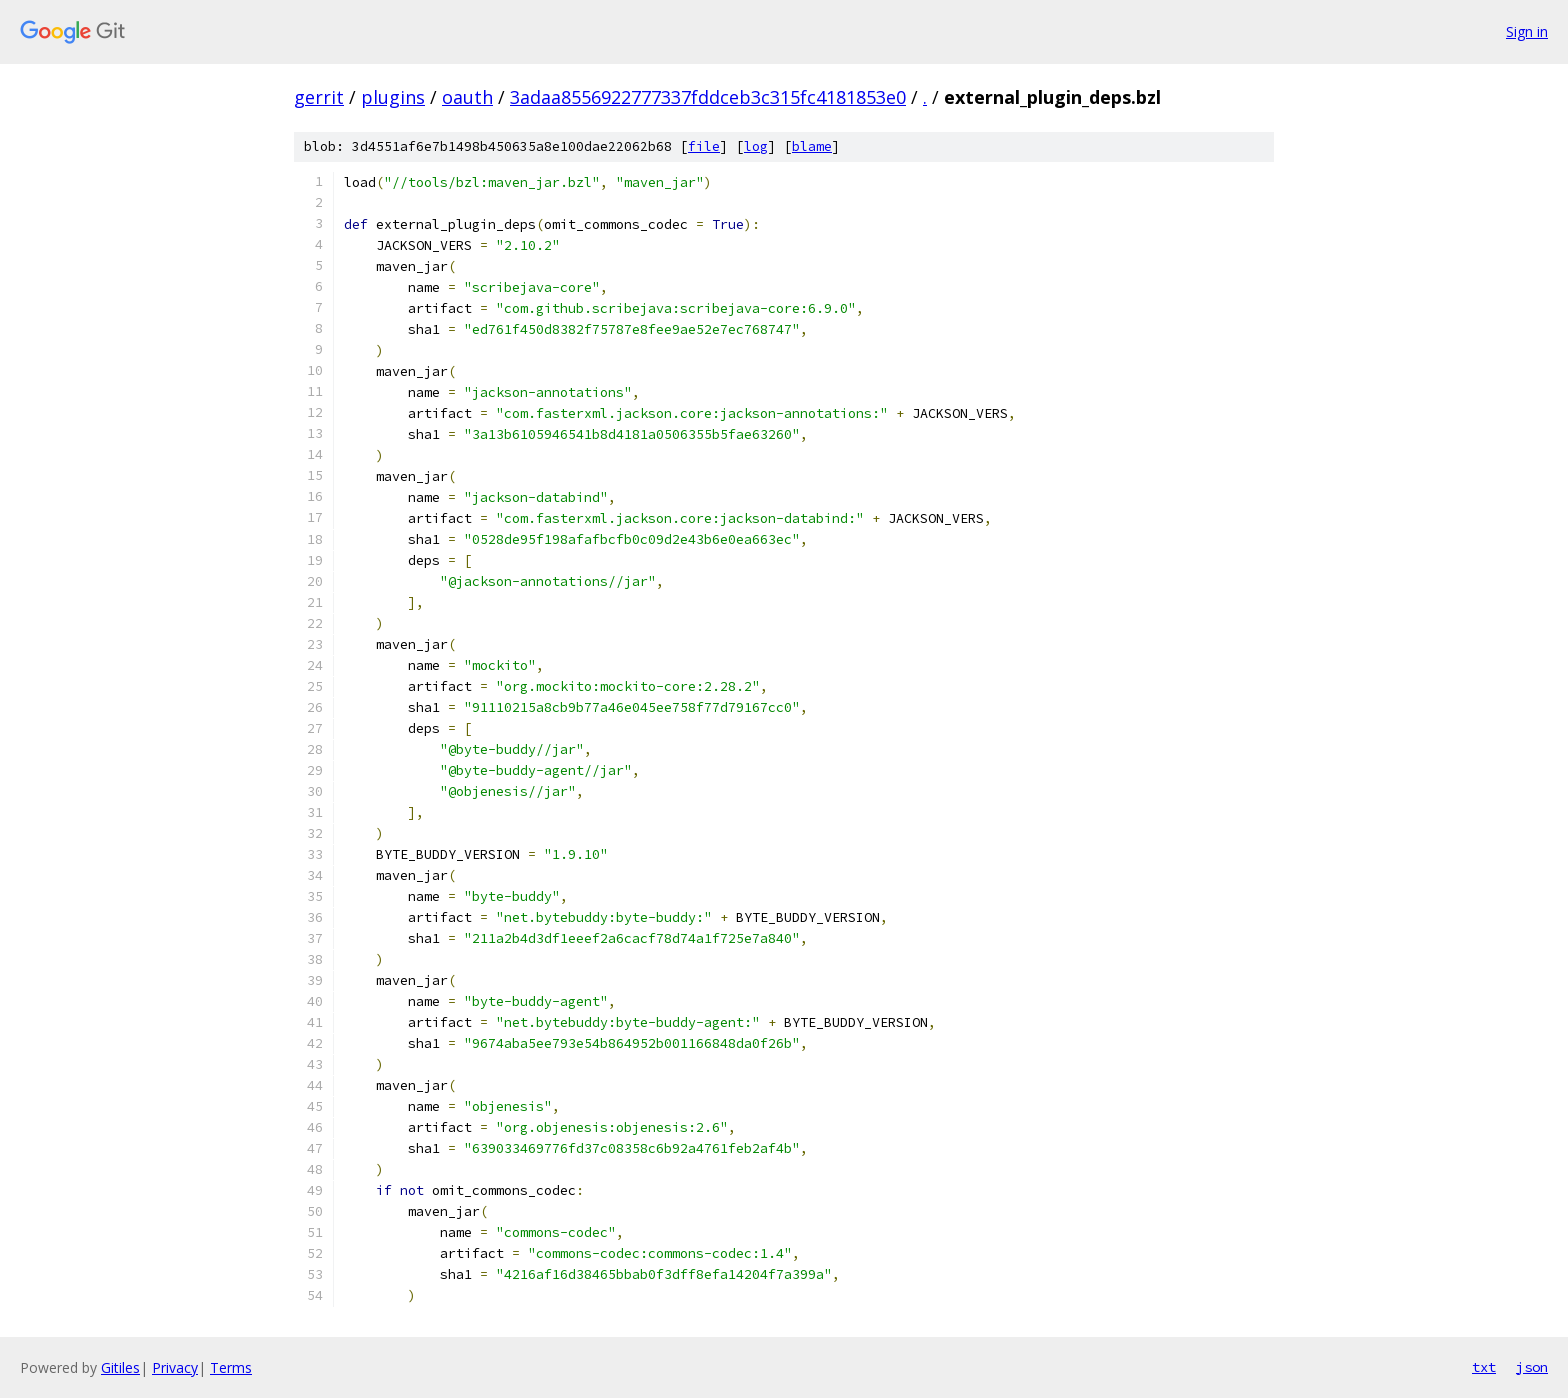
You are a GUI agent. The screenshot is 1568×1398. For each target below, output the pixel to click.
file (704, 146)
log (756, 146)
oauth (467, 97)
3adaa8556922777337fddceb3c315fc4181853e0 (708, 97)
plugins (393, 97)
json (1532, 1367)
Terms (231, 1367)
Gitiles (120, 1367)
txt (1484, 1367)
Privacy (175, 1367)
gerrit (319, 97)
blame (812, 146)
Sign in (1527, 31)
